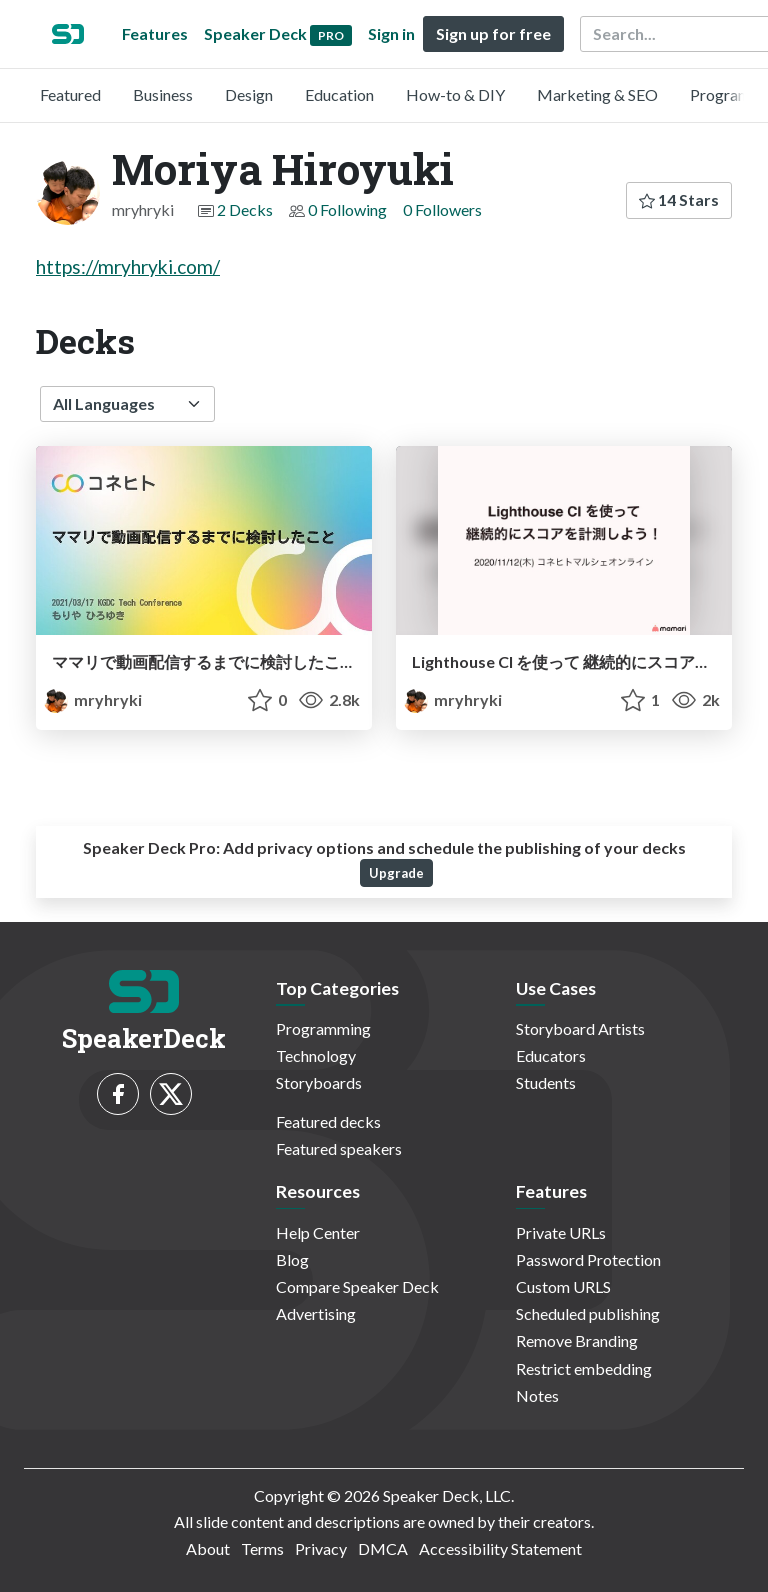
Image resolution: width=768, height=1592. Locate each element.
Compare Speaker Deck (357, 1286)
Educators (551, 1055)
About (208, 1548)
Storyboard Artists (580, 1028)
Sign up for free (493, 33)
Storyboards (319, 1082)
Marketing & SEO (597, 94)
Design (249, 94)
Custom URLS (563, 1286)
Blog (292, 1259)
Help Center (318, 1232)
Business (163, 94)
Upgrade (396, 873)
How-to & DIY (455, 94)
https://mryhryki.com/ (128, 266)
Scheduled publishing (588, 1313)
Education (339, 94)
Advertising (316, 1313)
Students (546, 1082)
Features (155, 33)
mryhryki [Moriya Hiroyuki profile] (93, 699)
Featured (70, 94)
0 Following (347, 209)
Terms (262, 1548)
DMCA (383, 1548)
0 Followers (442, 209)
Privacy (321, 1548)
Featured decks (328, 1121)
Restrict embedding (584, 1368)
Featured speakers (339, 1148)
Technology (316, 1055)
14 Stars (679, 199)
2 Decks (245, 209)
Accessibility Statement (500, 1548)
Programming (323, 1028)
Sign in (391, 33)
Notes (537, 1395)
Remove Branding (577, 1340)
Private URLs (561, 1232)
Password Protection (588, 1259)
